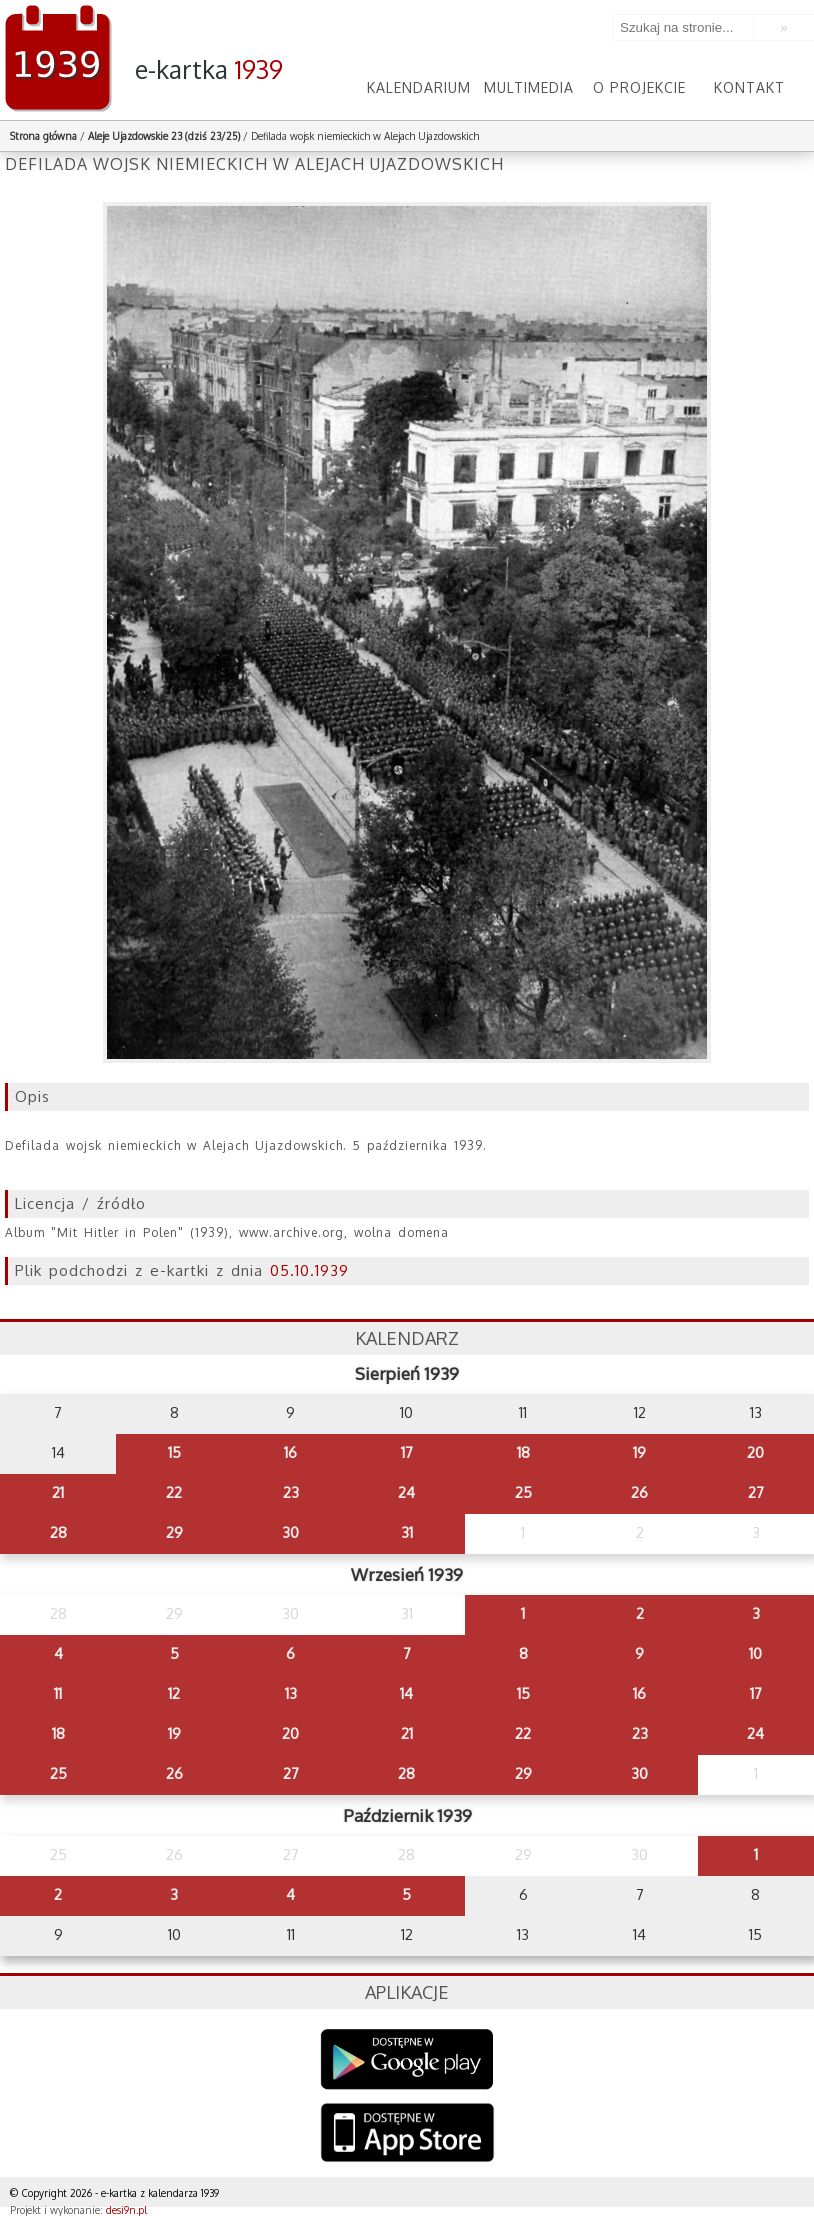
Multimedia (529, 87)
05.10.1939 (309, 1270)
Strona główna (43, 136)
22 (174, 1492)
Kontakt (749, 87)
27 (756, 1492)
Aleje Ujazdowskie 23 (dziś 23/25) (164, 136)
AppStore (407, 2134)
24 (406, 1492)
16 (290, 1452)
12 (174, 1693)
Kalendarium (419, 87)
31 (407, 1532)
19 (639, 1452)
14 (406, 1693)
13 (291, 1693)
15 (174, 1452)
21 (58, 1492)
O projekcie (639, 87)
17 (407, 1452)
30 (290, 1532)
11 (58, 1693)
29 (174, 1532)
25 (523, 1492)
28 (58, 1532)
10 (755, 1653)
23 (291, 1492)
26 (639, 1492)
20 (755, 1452)
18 (523, 1452)
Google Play (407, 2059)
